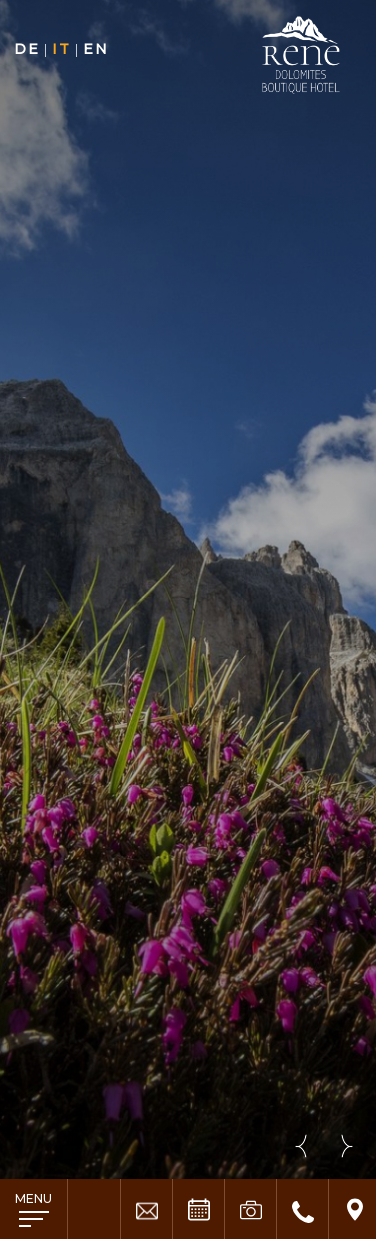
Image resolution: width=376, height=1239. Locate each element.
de (26, 49)
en (95, 49)
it (61, 49)
